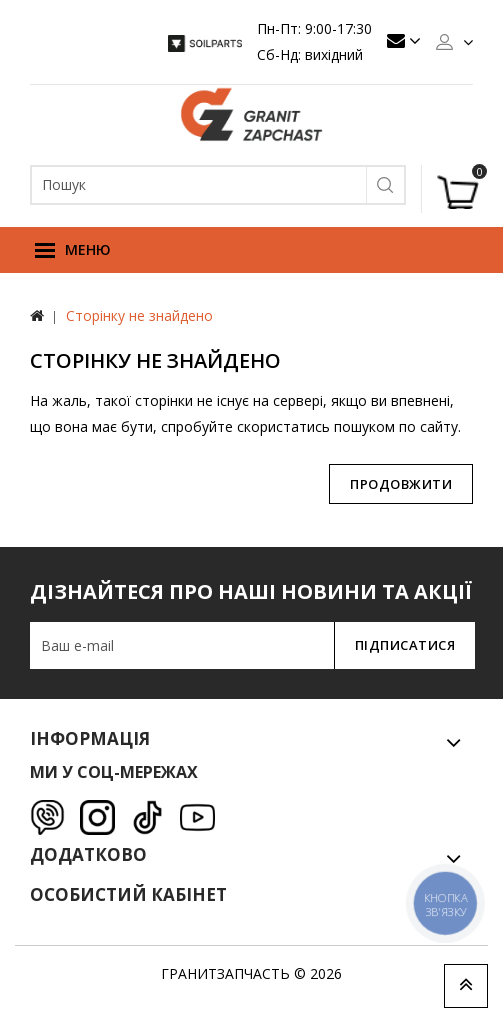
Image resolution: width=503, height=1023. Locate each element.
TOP (466, 986)
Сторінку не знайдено (139, 315)
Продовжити (401, 484)
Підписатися (405, 645)
